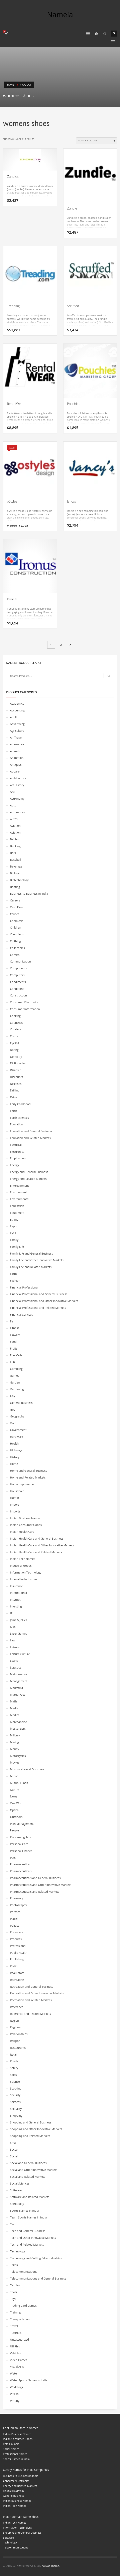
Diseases (15, 1084)
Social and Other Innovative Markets (33, 2170)
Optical (14, 1810)
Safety (14, 2068)
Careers (15, 900)
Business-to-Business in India (29, 893)
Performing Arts (20, 1837)
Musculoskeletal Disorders (27, 1769)
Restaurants (18, 2048)
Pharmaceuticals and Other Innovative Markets (40, 1885)
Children (15, 927)
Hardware (16, 1437)
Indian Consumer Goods (26, 1525)
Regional (15, 2027)
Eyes (13, 1233)
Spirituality (17, 2204)
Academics (17, 703)
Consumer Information (25, 1009)
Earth (13, 1111)
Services (15, 2102)
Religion (15, 2041)
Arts (12, 792)
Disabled (15, 1070)
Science (15, 2081)
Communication (20, 961)
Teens (14, 2265)
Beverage (16, 866)
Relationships (18, 2034)
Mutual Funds (19, 1783)
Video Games (18, 2360)
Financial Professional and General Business (38, 1294)
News (13, 1796)
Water (14, 2373)
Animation (16, 758)
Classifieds (17, 934)
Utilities (15, 2346)
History (14, 1457)
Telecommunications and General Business (38, 2278)
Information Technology (25, 1572)
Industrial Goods (21, 1565)
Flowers (15, 1335)
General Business (21, 1403)
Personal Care (19, 1844)
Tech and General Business (27, 2231)
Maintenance (18, 1674)
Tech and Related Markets (27, 2244)
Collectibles (17, 948)
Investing (16, 1606)
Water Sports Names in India (28, 2380)
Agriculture (17, 731)
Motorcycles (18, 1756)
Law (12, 1640)
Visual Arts (17, 2367)
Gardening (17, 1389)
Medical (15, 1715)
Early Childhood (20, 1104)
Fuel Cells (16, 1355)
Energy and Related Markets (28, 1179)
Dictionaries (18, 1063)
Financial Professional (24, 1287)
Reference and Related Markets (30, 2014)
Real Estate (17, 1973)
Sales (13, 2075)
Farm (13, 1274)
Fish (12, 1321)
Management (18, 1681)
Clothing (15, 941)
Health (14, 1443)
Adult (13, 717)
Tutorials (15, 2333)
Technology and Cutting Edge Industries (36, 2258)
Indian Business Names (25, 1518)
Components (18, 968)
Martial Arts (17, 1694)
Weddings (16, 2387)
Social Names (11, 2449)
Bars (13, 853)
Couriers (15, 1029)
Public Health (18, 1953)
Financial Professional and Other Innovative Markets (44, 1301)
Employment (18, 1158)
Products (16, 1939)
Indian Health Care (22, 1532)
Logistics (15, 1667)
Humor (14, 1498)
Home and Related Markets (28, 1477)
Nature (14, 1790)
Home (14, 1464)
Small (13, 2143)
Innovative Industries (23, 1579)
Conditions (17, 989)
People (14, 1830)
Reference (16, 2007)
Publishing (17, 1959)
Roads (14, 2061)
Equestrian (17, 1206)
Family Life (17, 1247)
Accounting (17, 710)
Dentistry (16, 1057)
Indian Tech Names (22, 1559)
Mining (14, 1742)
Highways (16, 1450)
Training (15, 2312)
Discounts (16, 1077)
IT (11, 1613)
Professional (18, 1946)
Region (14, 2020)
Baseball (15, 859)
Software (16, 2190)
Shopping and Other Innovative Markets (36, 2129)
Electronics (17, 1152)
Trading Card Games (23, 2305)
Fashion (15, 1280)
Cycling (14, 1043)
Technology (17, 2251)
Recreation (17, 1980)
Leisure (15, 1647)
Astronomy (17, 798)
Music (14, 1776)
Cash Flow (16, 907)
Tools (13, 2292)
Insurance (16, 1586)
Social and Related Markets (27, 2177)
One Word (16, 1803)
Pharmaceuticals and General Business (35, 1878)
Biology (15, 873)
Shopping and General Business (30, 2122)
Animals (15, 751)
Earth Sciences (19, 1118)
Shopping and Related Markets (30, 2136)
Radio (13, 1966)
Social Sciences (19, 2183)
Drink (13, 1097)
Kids (12, 1627)
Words (14, 2394)
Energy (14, 1165)
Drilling (14, 1090)
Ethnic (14, 1219)
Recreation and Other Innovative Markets (37, 1993)
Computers (17, 975)
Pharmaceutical (20, 1864)
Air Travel (16, 737)
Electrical (16, 1145)
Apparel (15, 771)
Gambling (16, 1369)
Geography (17, 1416)
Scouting (15, 2088)
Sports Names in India (24, 2210)
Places (14, 1919)
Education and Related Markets (30, 1138)
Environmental (19, 1199)
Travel (14, 2326)
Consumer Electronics (24, 1002)
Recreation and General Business (31, 1986)
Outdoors (16, 1817)
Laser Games (18, 1633)
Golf (12, 1423)
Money (14, 1749)
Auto (13, 805)
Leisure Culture (20, 1654)
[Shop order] (96, 140)
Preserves (16, 1932)
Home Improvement (23, 1484)
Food (13, 1342)
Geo (12, 1409)
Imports (15, 1511)
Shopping (16, 2115)
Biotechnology (19, 880)
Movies (14, 1762)
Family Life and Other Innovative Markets (37, 1260)
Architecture (18, 778)
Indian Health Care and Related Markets (36, 1552)
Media (14, 1708)
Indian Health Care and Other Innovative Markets (42, 1545)
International (18, 1593)
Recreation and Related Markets (31, 2000)
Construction (18, 995)
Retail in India (11, 2444)
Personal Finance (21, 1851)
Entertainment (19, 1185)
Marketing (16, 1688)
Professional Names (15, 2454)
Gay (12, 1396)
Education (16, 1124)
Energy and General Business (29, 1172)
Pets (13, 1858)
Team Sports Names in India (28, 2217)
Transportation (19, 2319)
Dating (14, 1050)
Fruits (13, 1348)
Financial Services (21, 1314)
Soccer (14, 2149)
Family (14, 1240)
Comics (14, 955)
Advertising (17, 724)
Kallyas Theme (50, 2566)
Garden (15, 1382)
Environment (18, 1192)
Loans (14, 1660)
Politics (14, 1925)
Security (15, 2095)
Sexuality (16, 2109)
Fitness (14, 1328)
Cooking (15, 1016)
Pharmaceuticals (21, 1871)
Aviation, (15, 832)
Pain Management (22, 1824)
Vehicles (15, 2353)
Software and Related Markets (29, 2197)
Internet (15, 1599)
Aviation (15, 826)
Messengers (18, 1728)
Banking (15, 846)
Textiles (15, 2285)
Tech (13, 2224)
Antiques (16, 764)
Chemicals (16, 921)
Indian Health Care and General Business (36, 1538)
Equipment (17, 1213)
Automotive (17, 812)
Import (14, 1504)
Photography (18, 1905)
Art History (17, 785)
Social (14, 2156)
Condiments (18, 982)
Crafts (14, 1036)
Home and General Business (28, 1470)
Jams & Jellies (18, 1620)
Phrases (15, 1912)
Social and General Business (28, 2163)
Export (14, 1226)
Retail (13, 2054)
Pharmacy (16, 1898)
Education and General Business (31, 1131)
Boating (15, 887)
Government (18, 1430)
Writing (14, 2400)
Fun (12, 1362)
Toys (13, 2299)
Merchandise (18, 1722)
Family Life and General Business (31, 1253)
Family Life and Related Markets (30, 1267)
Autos (14, 819)
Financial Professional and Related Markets (38, 1308)
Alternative (17, 744)
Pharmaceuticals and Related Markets (34, 1891)
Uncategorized (19, 2339)
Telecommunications (23, 2272)
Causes (14, 914)
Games (14, 1375)
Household (17, 1491)
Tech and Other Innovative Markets (33, 2238)
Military (15, 1735)
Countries (16, 1023)
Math (13, 1701)
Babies (14, 839)
